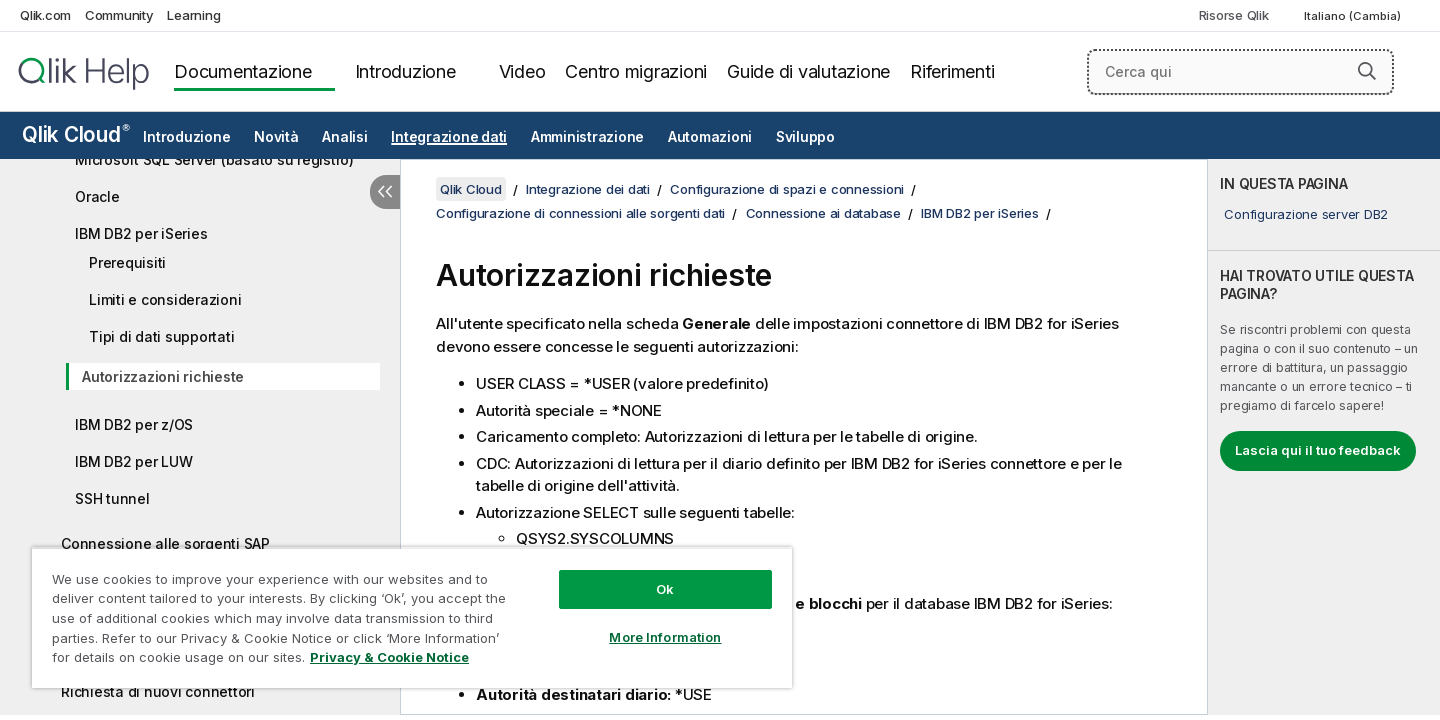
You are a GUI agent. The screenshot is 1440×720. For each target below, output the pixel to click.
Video (522, 71)
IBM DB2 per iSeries (141, 233)
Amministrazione (587, 137)
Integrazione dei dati (588, 189)
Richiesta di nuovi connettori (158, 691)
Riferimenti (952, 71)
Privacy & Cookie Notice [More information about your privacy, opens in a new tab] (389, 657)
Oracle (97, 196)
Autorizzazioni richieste (163, 376)
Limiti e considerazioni (165, 299)
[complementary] (1324, 437)
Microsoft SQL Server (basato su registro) (214, 159)
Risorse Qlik (1234, 15)
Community (119, 15)
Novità (276, 137)
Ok (665, 589)
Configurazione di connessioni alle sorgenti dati (580, 213)
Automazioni (710, 137)
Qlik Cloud (76, 134)
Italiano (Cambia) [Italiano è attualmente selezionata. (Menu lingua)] (1354, 16)
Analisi (344, 137)
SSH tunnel (112, 498)
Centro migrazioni (636, 71)
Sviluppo (805, 137)
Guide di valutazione (808, 71)
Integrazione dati (449, 137)
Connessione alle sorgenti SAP (165, 543)
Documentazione (243, 71)
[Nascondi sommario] (385, 192)
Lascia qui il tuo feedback (1318, 450)
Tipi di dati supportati (161, 336)
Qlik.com (45, 15)
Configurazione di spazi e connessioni (787, 189)
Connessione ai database (823, 213)
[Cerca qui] (1240, 72)
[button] (1367, 71)
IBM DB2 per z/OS (134, 424)
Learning (193, 15)
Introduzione (405, 71)
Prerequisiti (127, 262)
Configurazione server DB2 (1306, 214)
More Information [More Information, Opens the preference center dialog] (665, 637)
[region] (412, 617)
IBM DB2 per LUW (133, 461)
